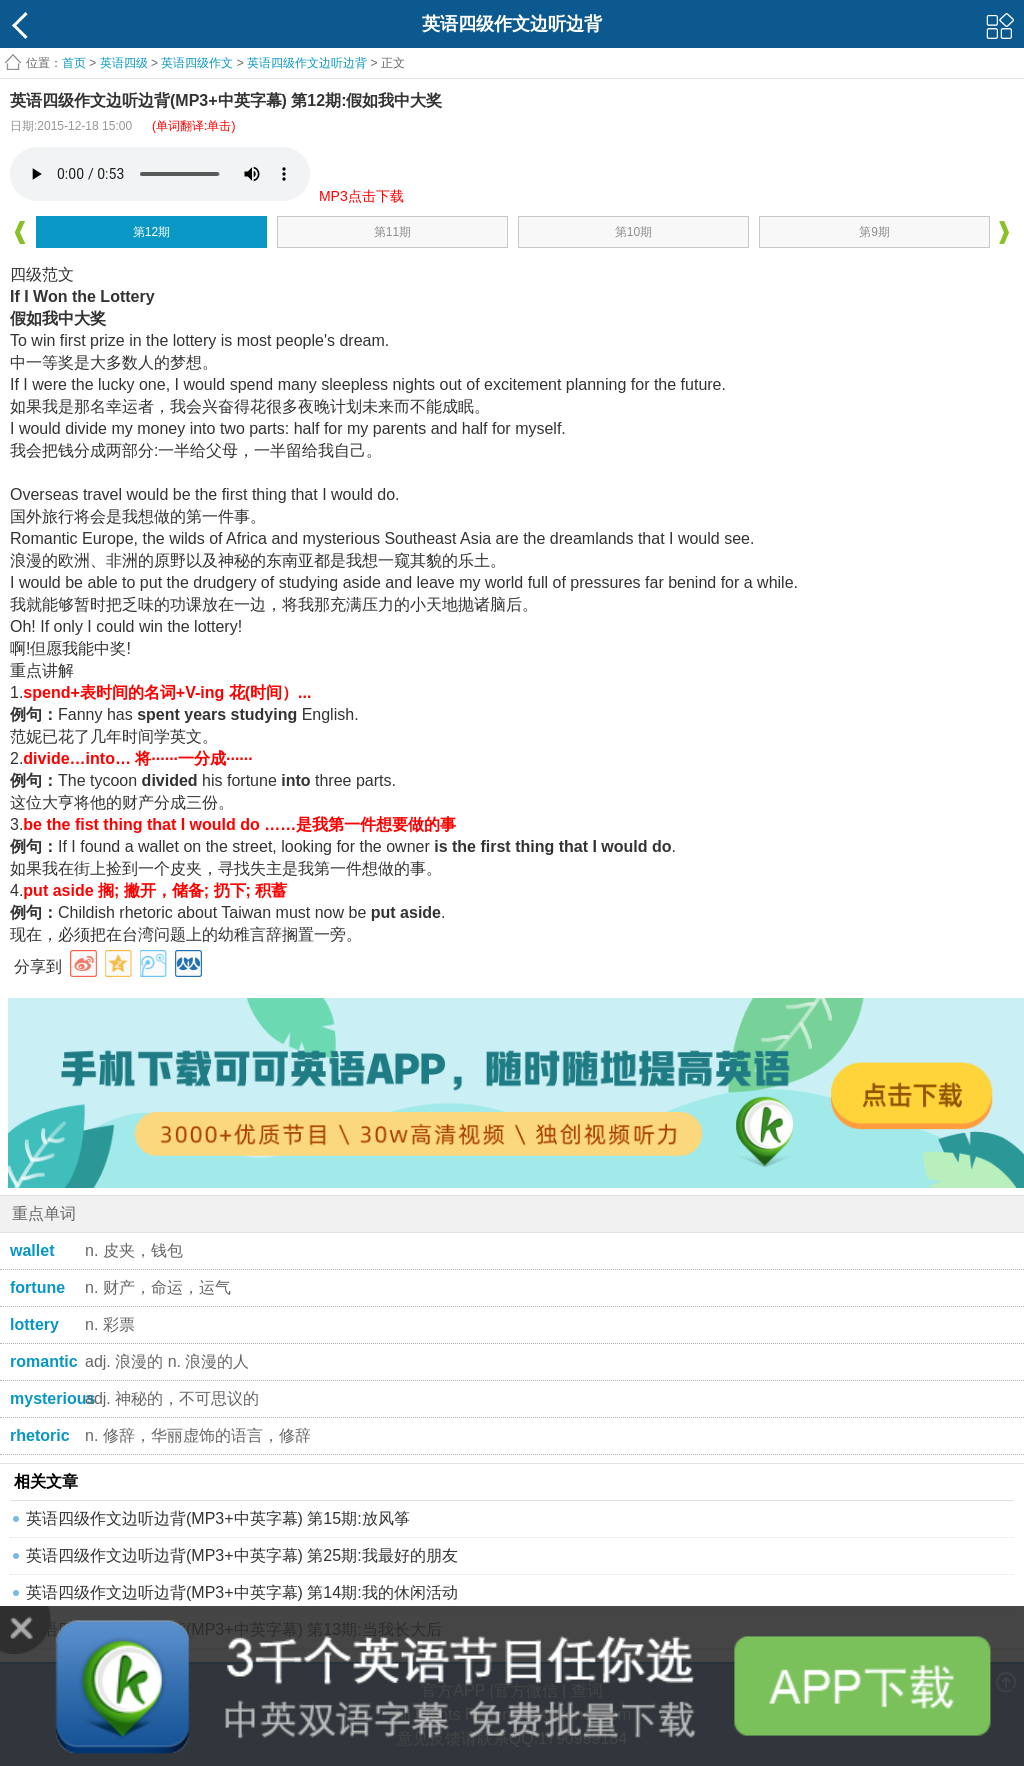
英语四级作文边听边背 (307, 63)
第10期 (633, 232)
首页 (74, 63)
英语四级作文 (197, 63)
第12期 (151, 232)
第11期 (392, 232)
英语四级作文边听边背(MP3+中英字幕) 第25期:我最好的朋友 (242, 1555)
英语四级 (124, 63)
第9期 (874, 232)
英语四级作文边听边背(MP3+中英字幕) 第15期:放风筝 (218, 1518)
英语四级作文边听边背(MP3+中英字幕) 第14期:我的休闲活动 (242, 1592)
